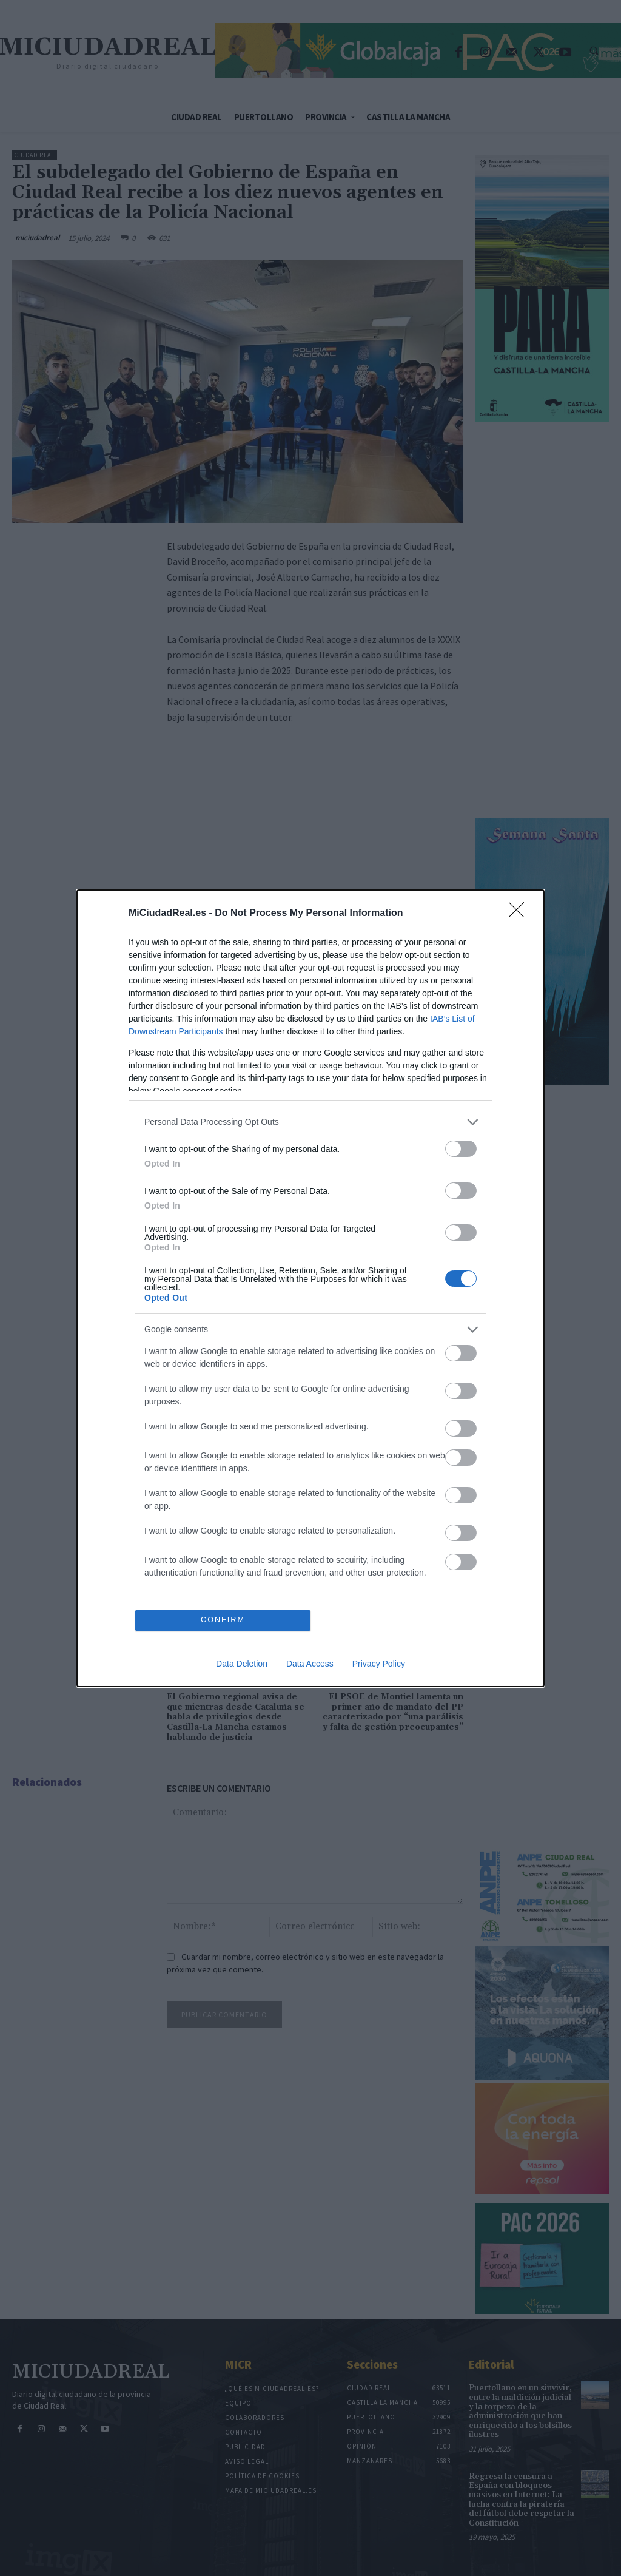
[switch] (461, 1149)
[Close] (520, 913)
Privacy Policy (378, 1663)
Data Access (310, 1663)
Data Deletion (241, 1663)
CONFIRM (223, 1620)
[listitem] (310, 1122)
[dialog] (310, 1288)
